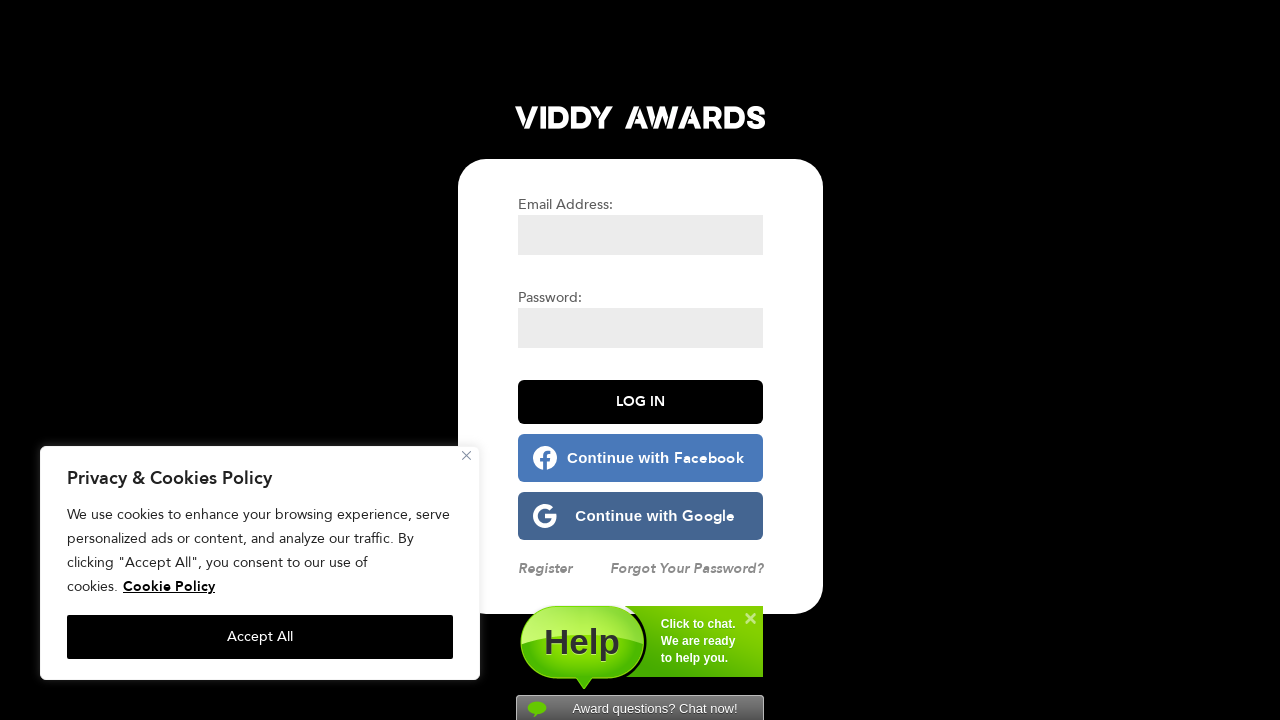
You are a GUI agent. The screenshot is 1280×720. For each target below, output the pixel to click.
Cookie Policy (169, 586)
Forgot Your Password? (686, 568)
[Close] (466, 455)
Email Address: (565, 204)
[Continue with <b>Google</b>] (640, 516)
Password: (550, 297)
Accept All (260, 636)
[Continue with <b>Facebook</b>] (640, 458)
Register (545, 568)
